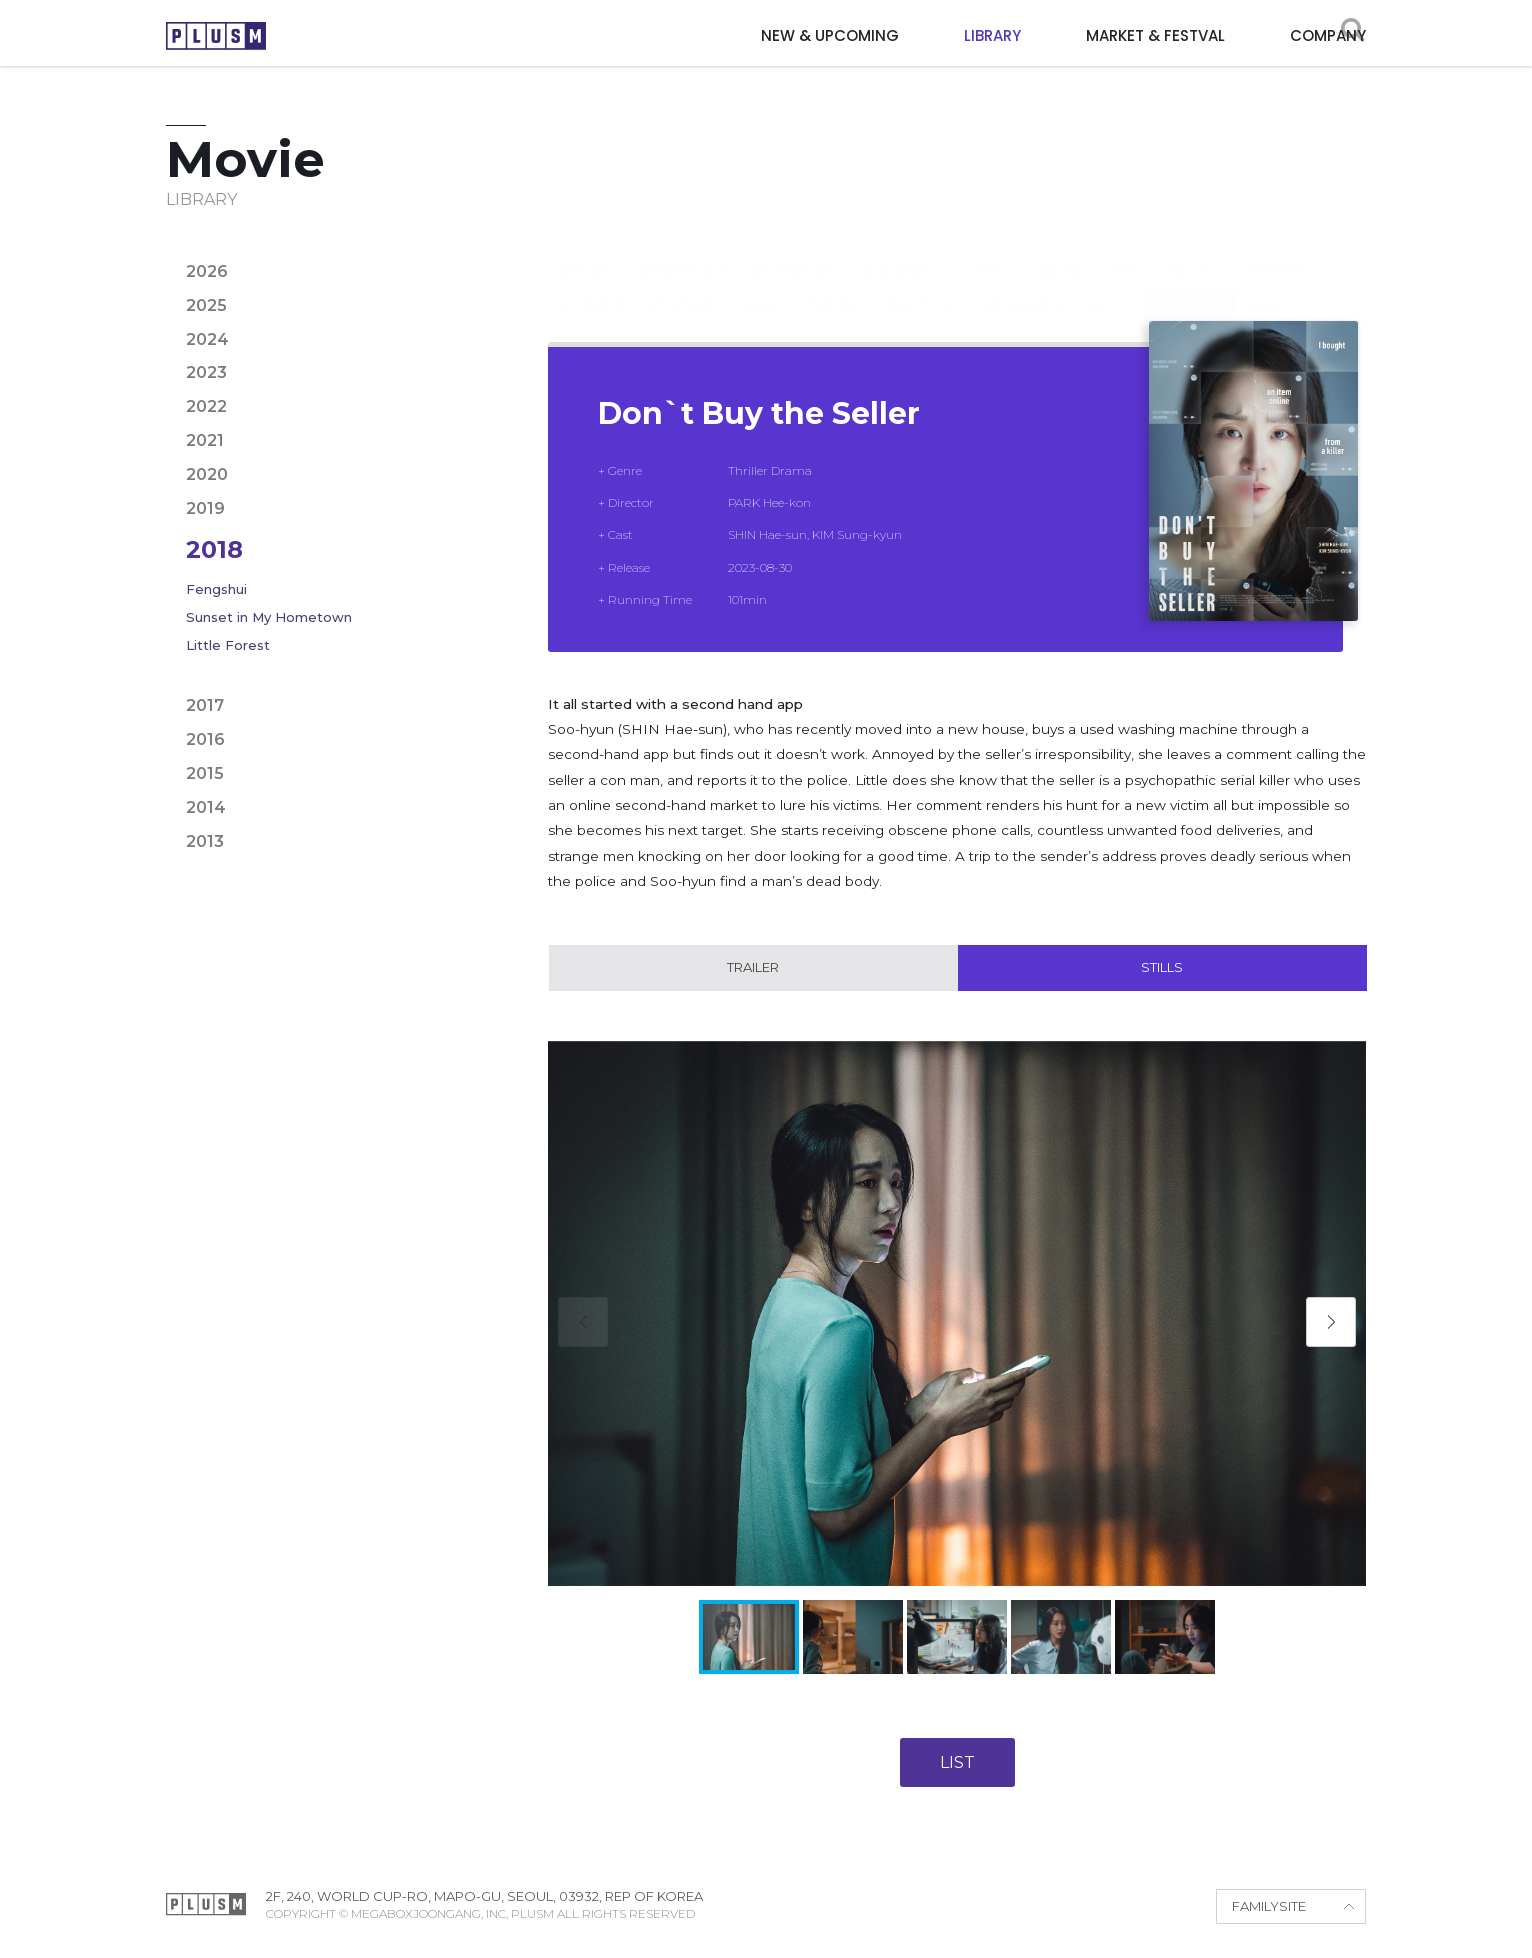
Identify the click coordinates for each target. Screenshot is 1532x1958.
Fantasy (1277, 251)
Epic (1124, 251)
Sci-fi (1108, 284)
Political (923, 284)
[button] (1331, 1324)
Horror (591, 284)
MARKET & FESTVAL (1155, 35)
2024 (207, 339)
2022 (206, 406)
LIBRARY (992, 35)
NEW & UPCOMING (830, 35)
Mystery (682, 284)
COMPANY (1328, 35)
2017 (205, 705)
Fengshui (216, 589)
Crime (978, 251)
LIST (957, 1764)
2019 (205, 508)
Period (832, 284)
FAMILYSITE (1269, 1909)
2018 (214, 549)
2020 (207, 474)
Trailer (753, 969)
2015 (205, 773)
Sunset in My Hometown (269, 617)
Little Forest (228, 645)
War (1265, 284)
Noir (759, 284)
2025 (206, 305)
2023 (206, 372)
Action (586, 251)
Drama (1055, 251)
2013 (205, 841)
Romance (1024, 284)
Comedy (896, 251)
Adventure (683, 251)
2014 (206, 807)
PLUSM (216, 35)
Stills (1162, 969)
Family (1193, 251)
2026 (207, 271)
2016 (205, 739)
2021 (205, 440)
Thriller (1189, 284)
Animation (795, 251)
